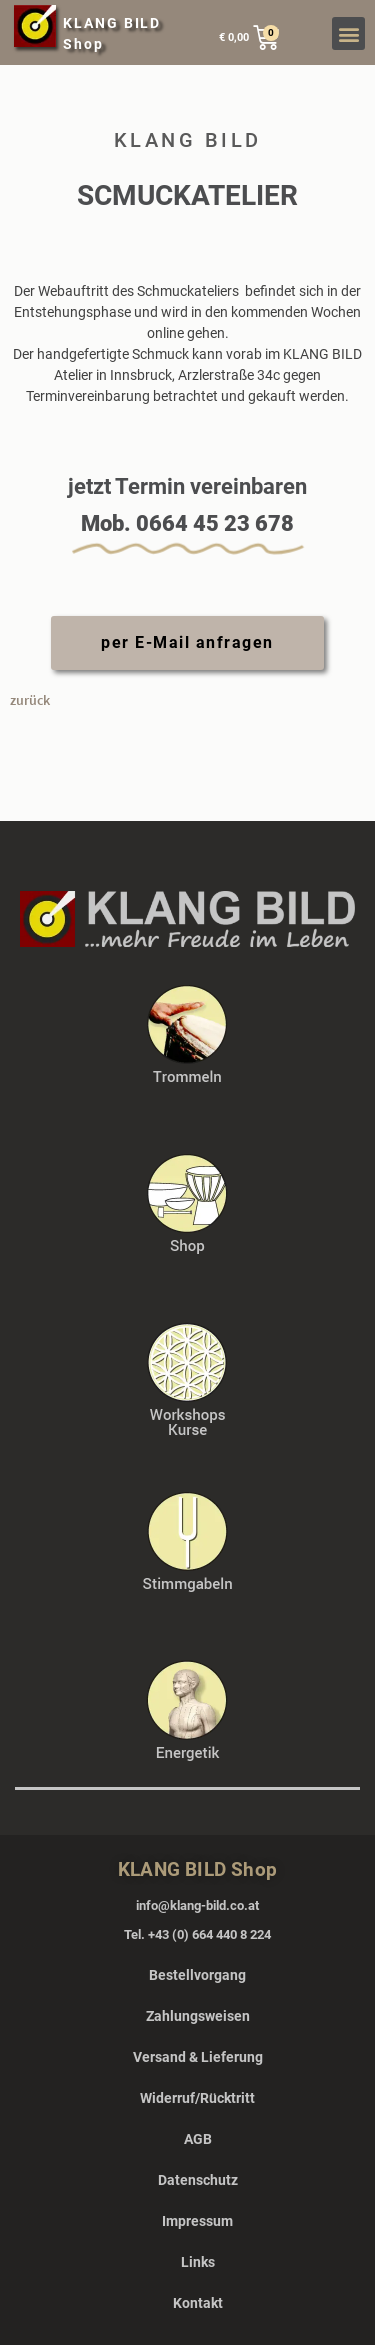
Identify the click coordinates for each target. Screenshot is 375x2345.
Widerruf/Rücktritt (197, 2098)
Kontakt (198, 2303)
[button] (348, 33)
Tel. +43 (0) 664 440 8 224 (197, 1934)
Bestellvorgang (197, 1975)
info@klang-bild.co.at (197, 1905)
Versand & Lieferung (198, 2057)
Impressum (197, 2221)
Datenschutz (198, 2180)
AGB (198, 2139)
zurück (30, 700)
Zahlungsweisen (198, 2016)
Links (198, 2262)
